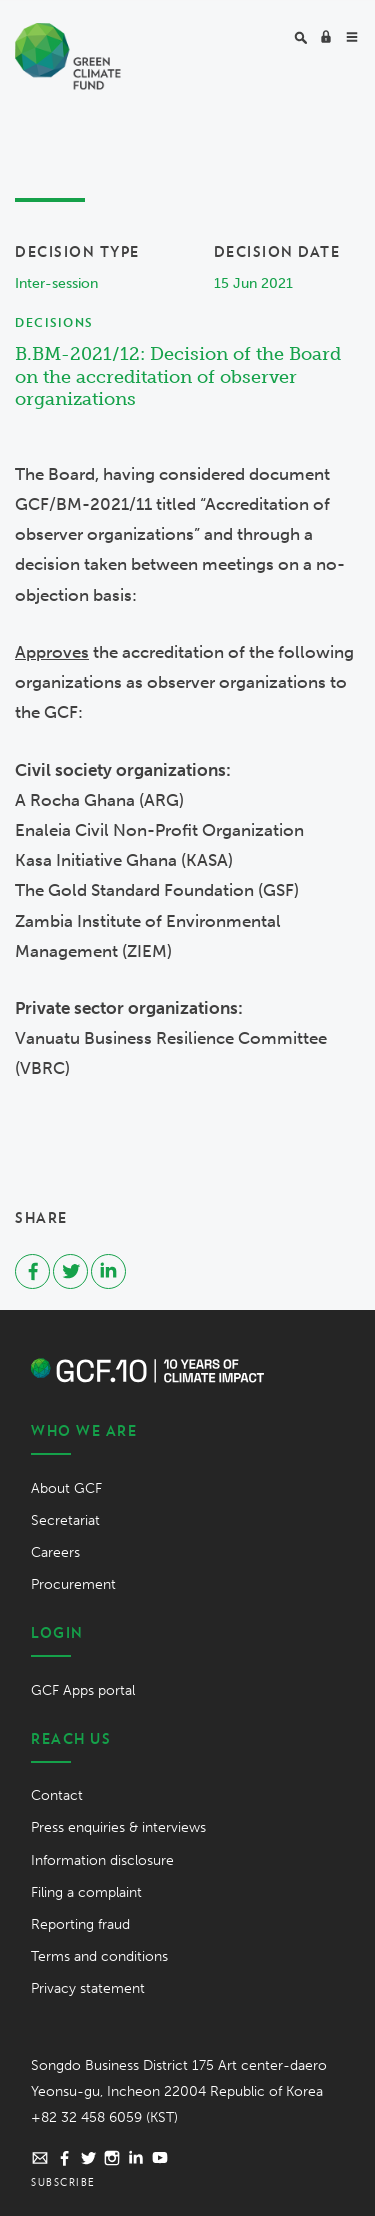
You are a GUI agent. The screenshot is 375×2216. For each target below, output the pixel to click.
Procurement (73, 1584)
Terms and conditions (99, 1956)
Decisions (54, 322)
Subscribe (63, 2182)
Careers (55, 1552)
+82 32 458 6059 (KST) (104, 2117)
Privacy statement (88, 1988)
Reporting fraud (80, 1924)
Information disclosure (102, 1860)
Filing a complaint (86, 1892)
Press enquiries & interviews (118, 1827)
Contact (57, 1795)
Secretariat (65, 1520)
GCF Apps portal (83, 1690)
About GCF (66, 1488)
